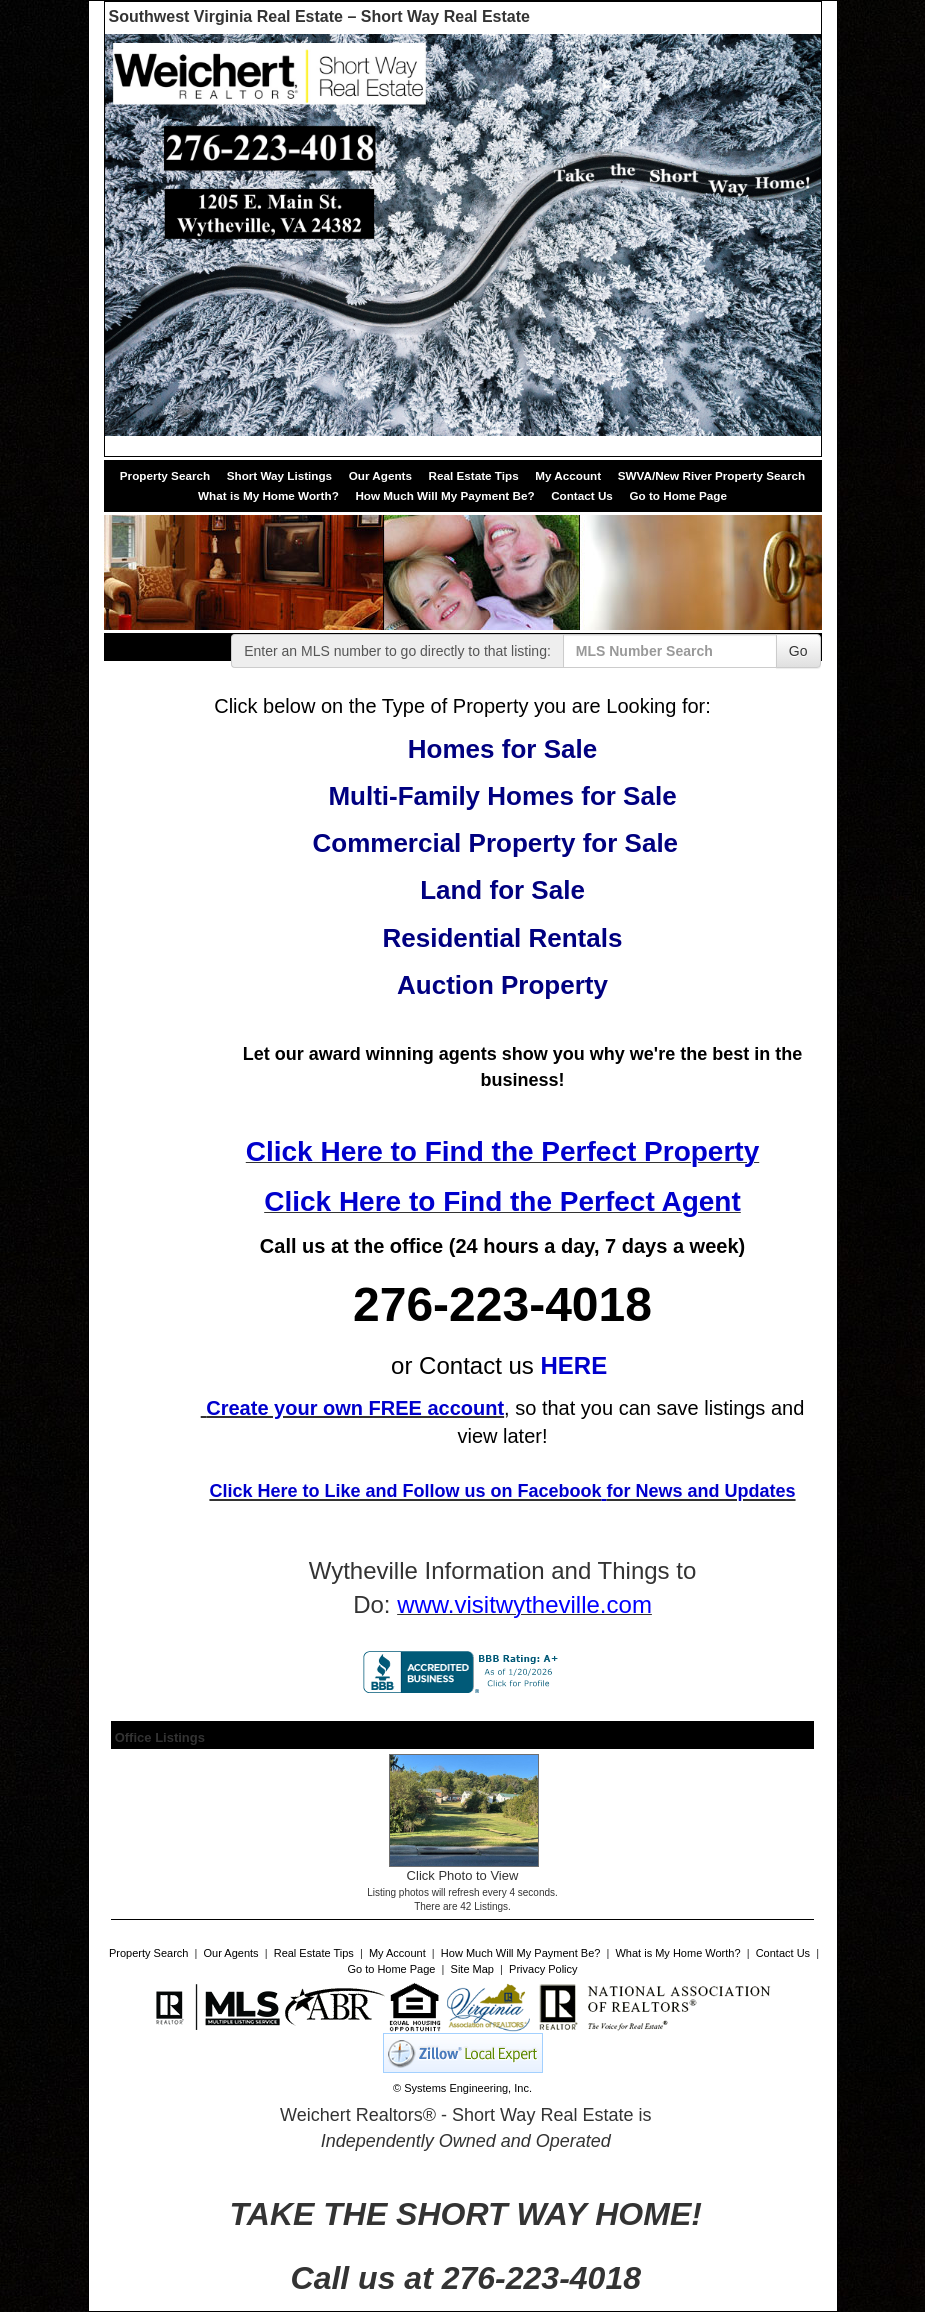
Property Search (165, 475)
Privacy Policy (543, 1969)
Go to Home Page (677, 495)
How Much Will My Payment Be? (444, 495)
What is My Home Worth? (268, 495)
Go (798, 651)
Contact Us (582, 495)
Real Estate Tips (474, 475)
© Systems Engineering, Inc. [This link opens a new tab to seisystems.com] (462, 2088)
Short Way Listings (279, 475)
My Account (568, 475)
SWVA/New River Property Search (712, 475)
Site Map (472, 1969)
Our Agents (380, 475)
